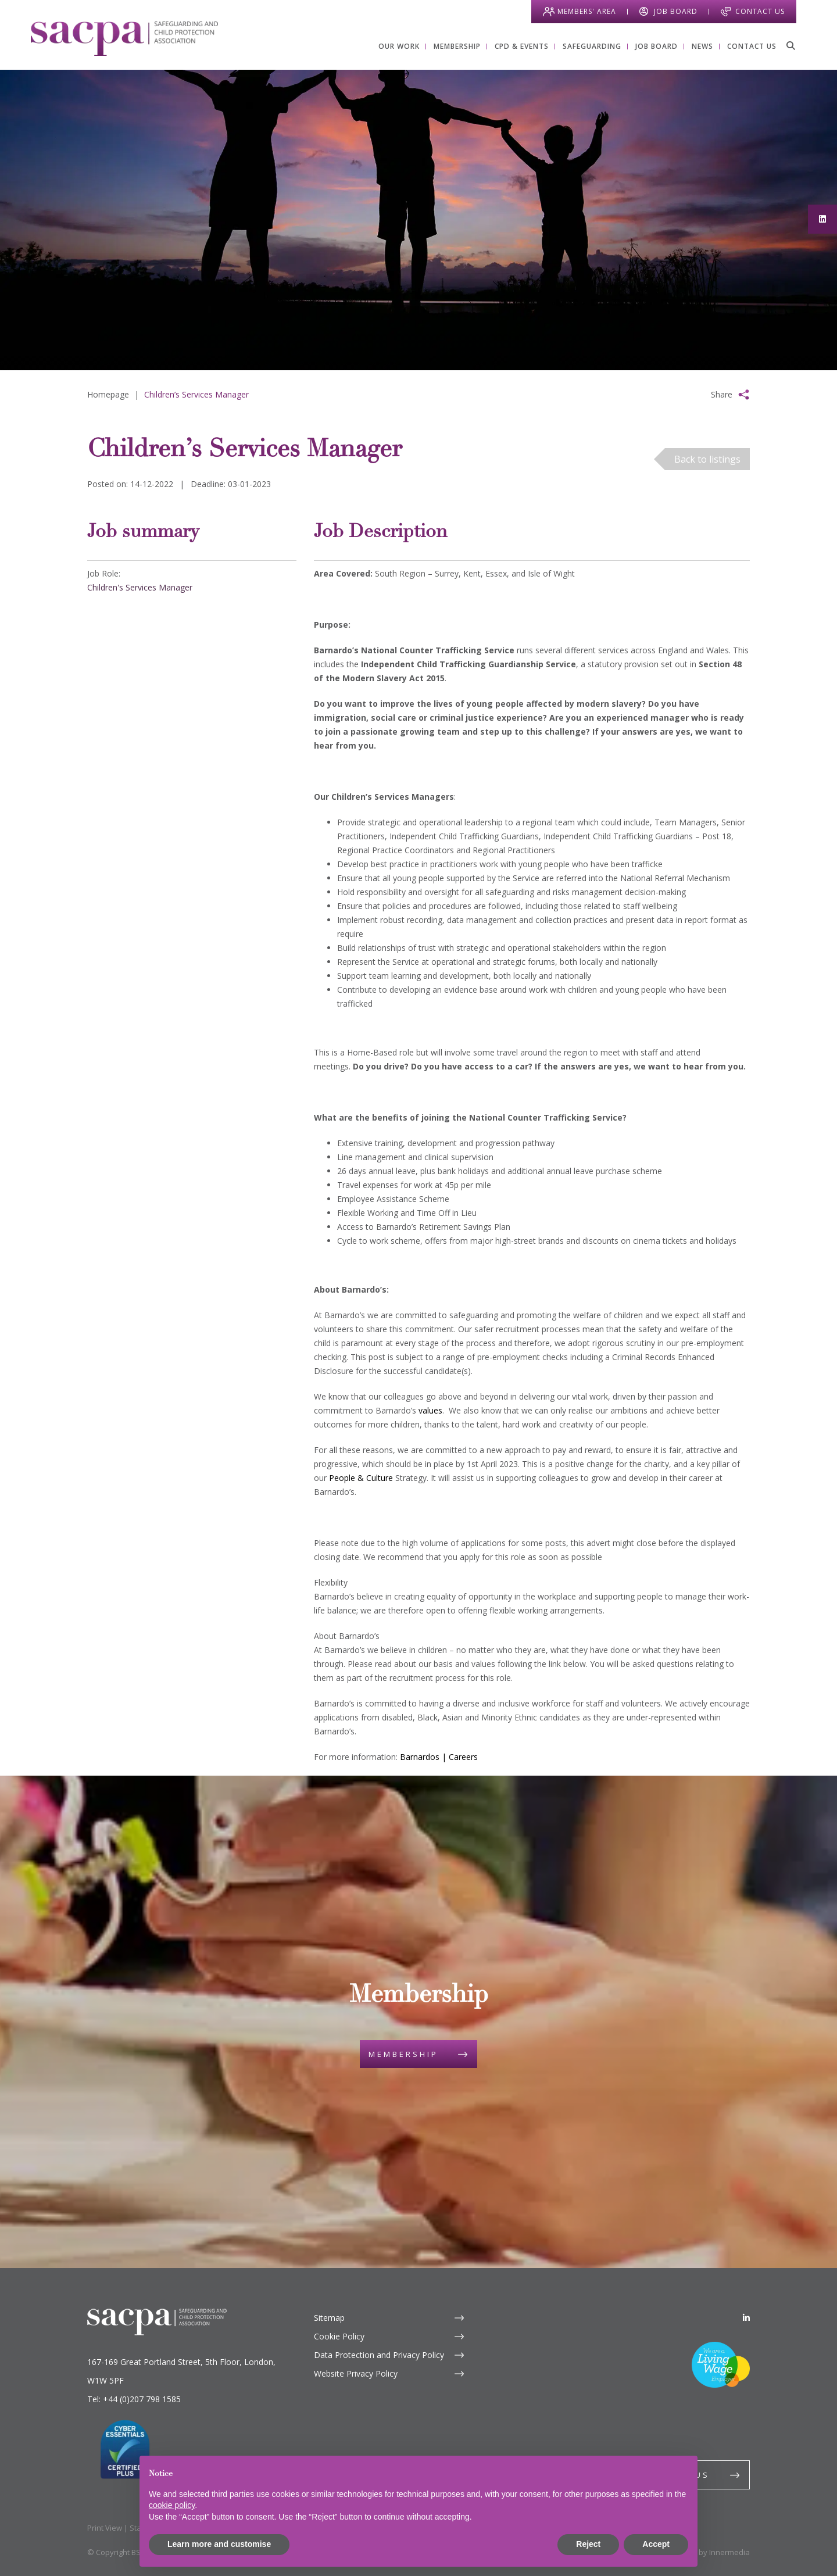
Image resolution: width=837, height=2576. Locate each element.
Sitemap (329, 2317)
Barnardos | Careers (439, 1756)
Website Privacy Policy (356, 2373)
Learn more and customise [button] (219, 2544)
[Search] (790, 45)
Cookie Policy (339, 2336)
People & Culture (361, 1477)
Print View (104, 2528)
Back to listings (707, 459)
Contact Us (760, 11)
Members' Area (586, 11)
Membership (403, 2054)
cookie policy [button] (172, 2505)
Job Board (676, 11)
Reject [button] (588, 2544)
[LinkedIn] (746, 2317)
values (430, 1410)
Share (721, 394)
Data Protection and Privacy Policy (379, 2354)
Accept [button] (656, 2544)
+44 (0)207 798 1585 (142, 2399)
